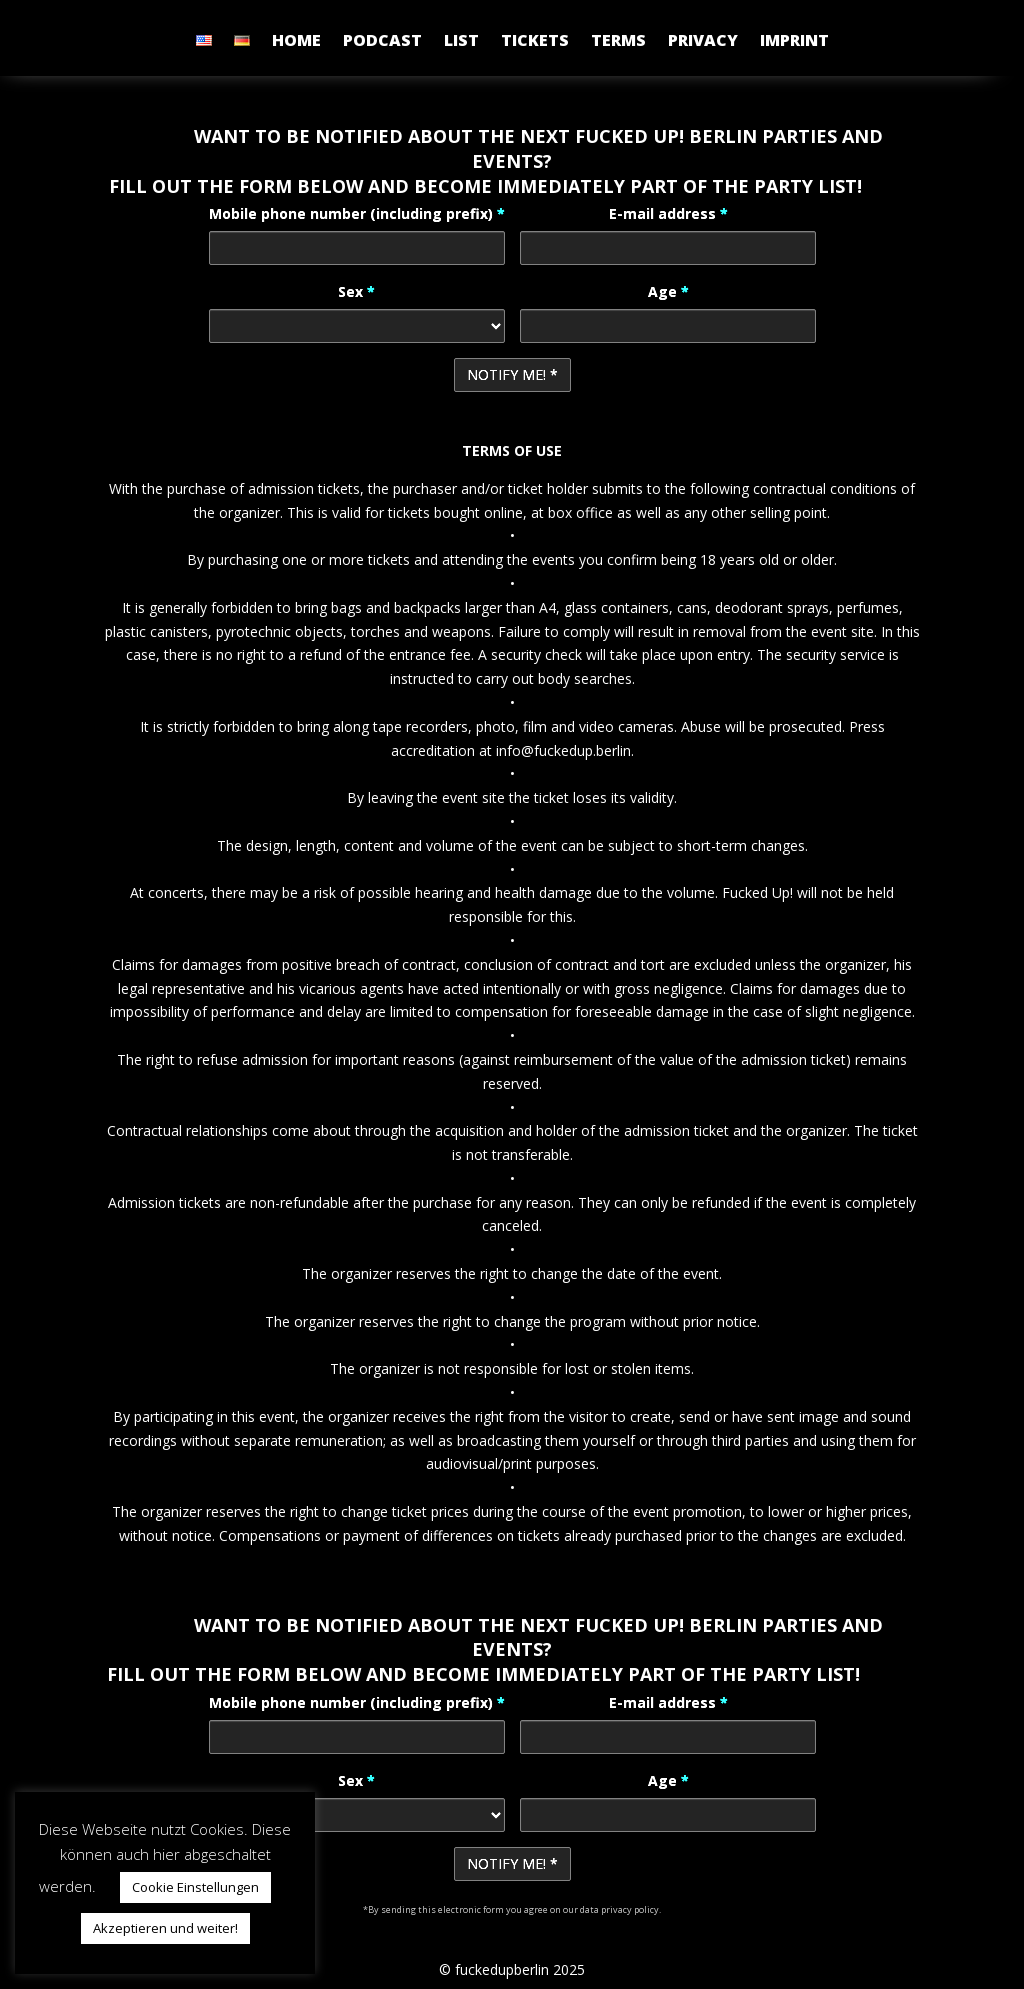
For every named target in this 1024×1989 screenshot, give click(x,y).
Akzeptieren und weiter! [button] (165, 1928)
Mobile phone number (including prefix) (357, 213)
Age (668, 291)
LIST (461, 42)
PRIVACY (703, 42)
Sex (356, 291)
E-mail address (668, 213)
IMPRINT (794, 42)
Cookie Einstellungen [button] (195, 1887)
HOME (296, 42)
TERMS (618, 42)
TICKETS (535, 42)
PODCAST (382, 42)
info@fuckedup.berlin (563, 750)
